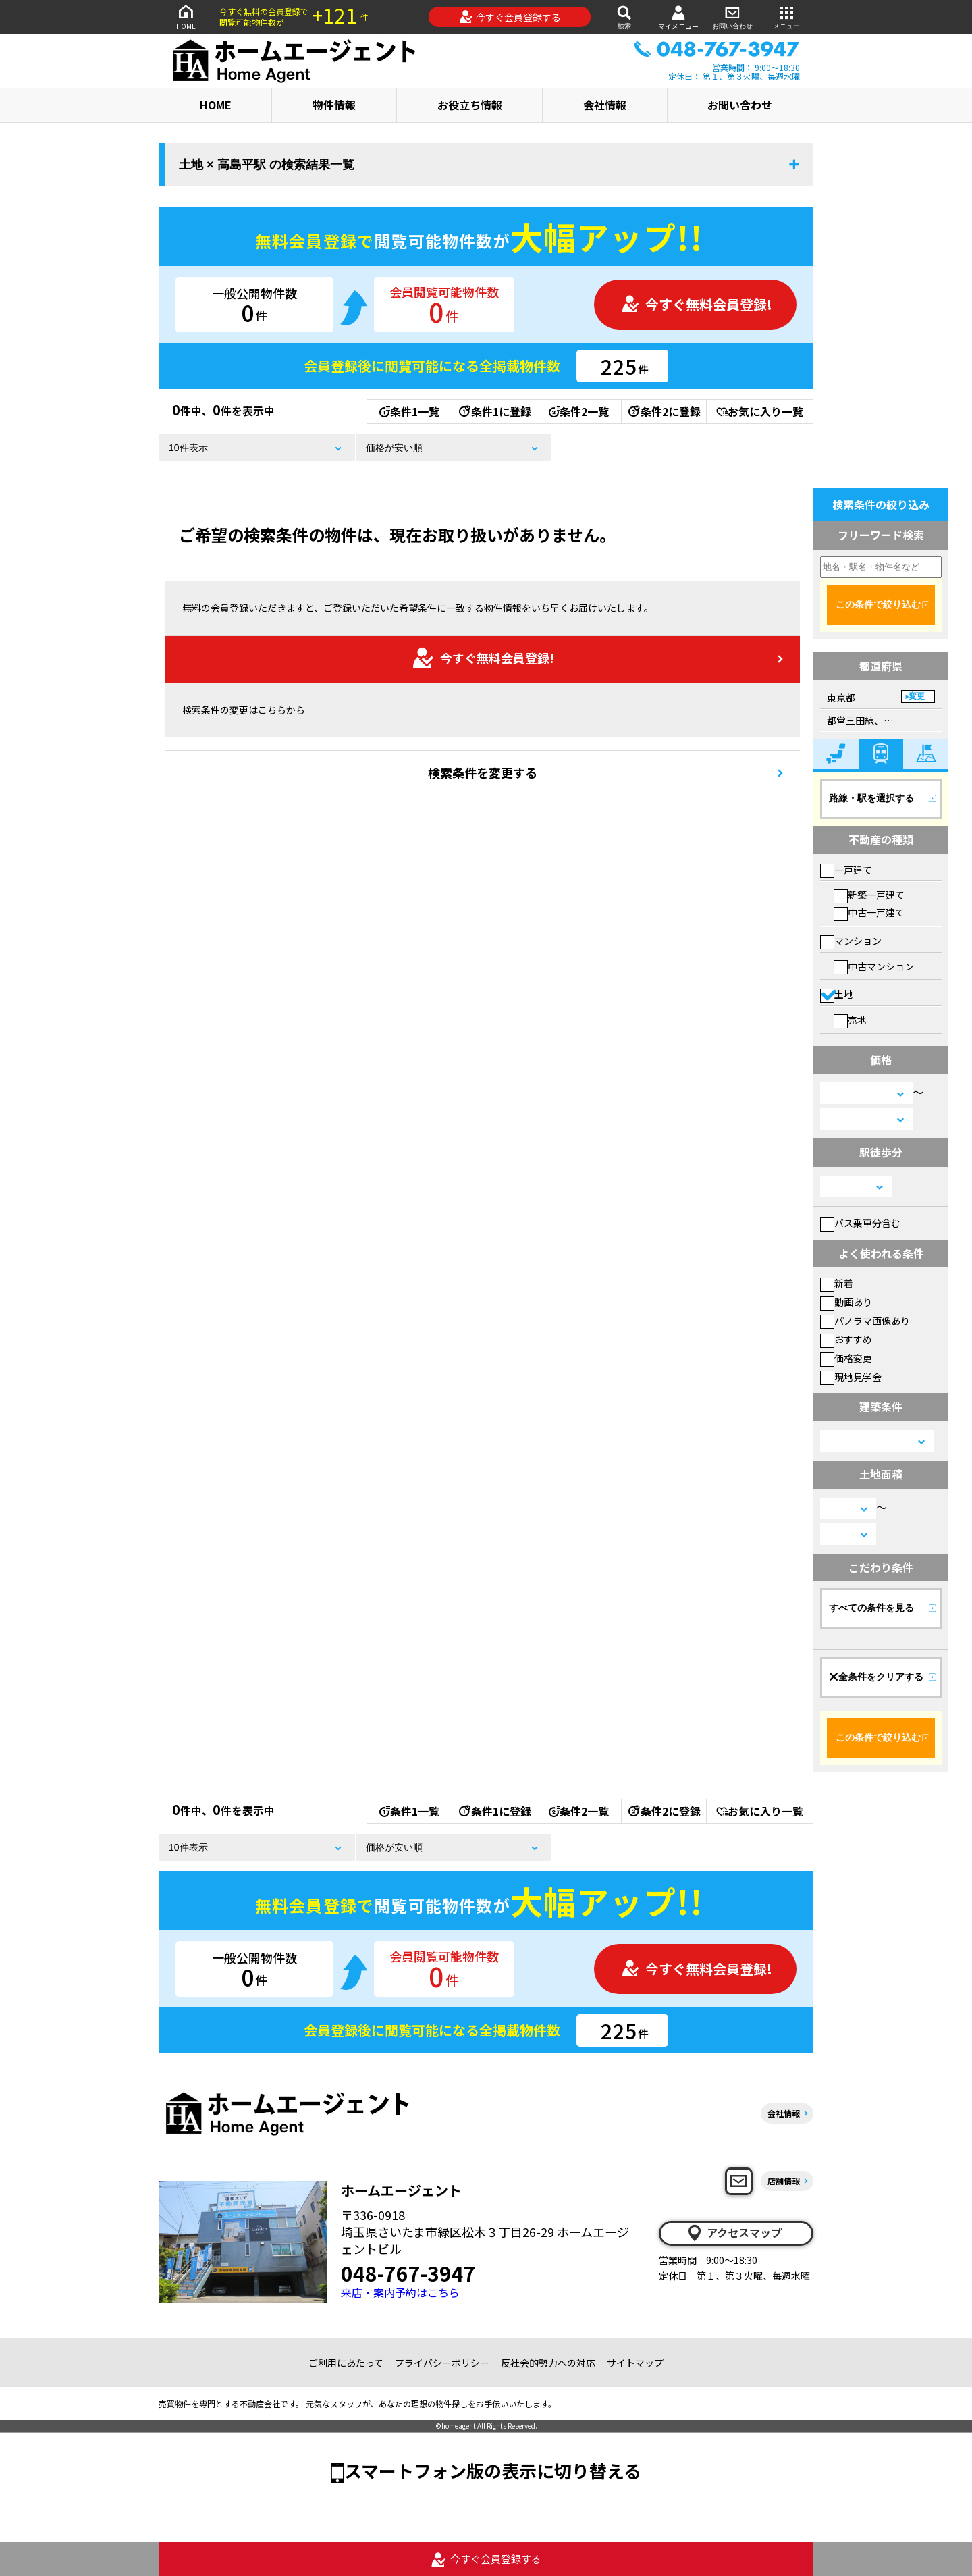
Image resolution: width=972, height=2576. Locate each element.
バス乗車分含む (860, 1223)
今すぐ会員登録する (510, 17)
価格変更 (846, 1358)
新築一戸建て (869, 894)
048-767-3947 (408, 2273)
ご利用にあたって (345, 2362)
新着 (836, 1283)
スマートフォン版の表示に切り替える (492, 2470)
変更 (917, 696)
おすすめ (846, 1339)
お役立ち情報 (469, 105)
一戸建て (846, 869)
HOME (186, 16)
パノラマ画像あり (865, 1321)
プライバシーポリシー (442, 2362)
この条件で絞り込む (878, 604)
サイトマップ (635, 2362)
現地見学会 (851, 1377)
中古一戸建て (869, 912)
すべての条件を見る (871, 1607)
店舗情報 (783, 2180)
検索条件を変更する (482, 772)
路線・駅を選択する (871, 798)
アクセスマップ (734, 2233)
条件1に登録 (494, 411)
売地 (850, 1019)
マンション (851, 940)
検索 (624, 16)
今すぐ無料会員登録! (696, 304)
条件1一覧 (409, 411)
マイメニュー (678, 17)
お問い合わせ (732, 16)
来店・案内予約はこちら (400, 2293)
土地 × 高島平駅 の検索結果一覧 (266, 165)
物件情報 (334, 105)
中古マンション (874, 966)
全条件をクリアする (876, 1676)
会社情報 (604, 105)
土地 (836, 994)
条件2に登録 (663, 411)
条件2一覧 (579, 411)
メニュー (786, 16)
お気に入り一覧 (759, 411)
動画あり (846, 1302)
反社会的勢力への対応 (548, 2362)
